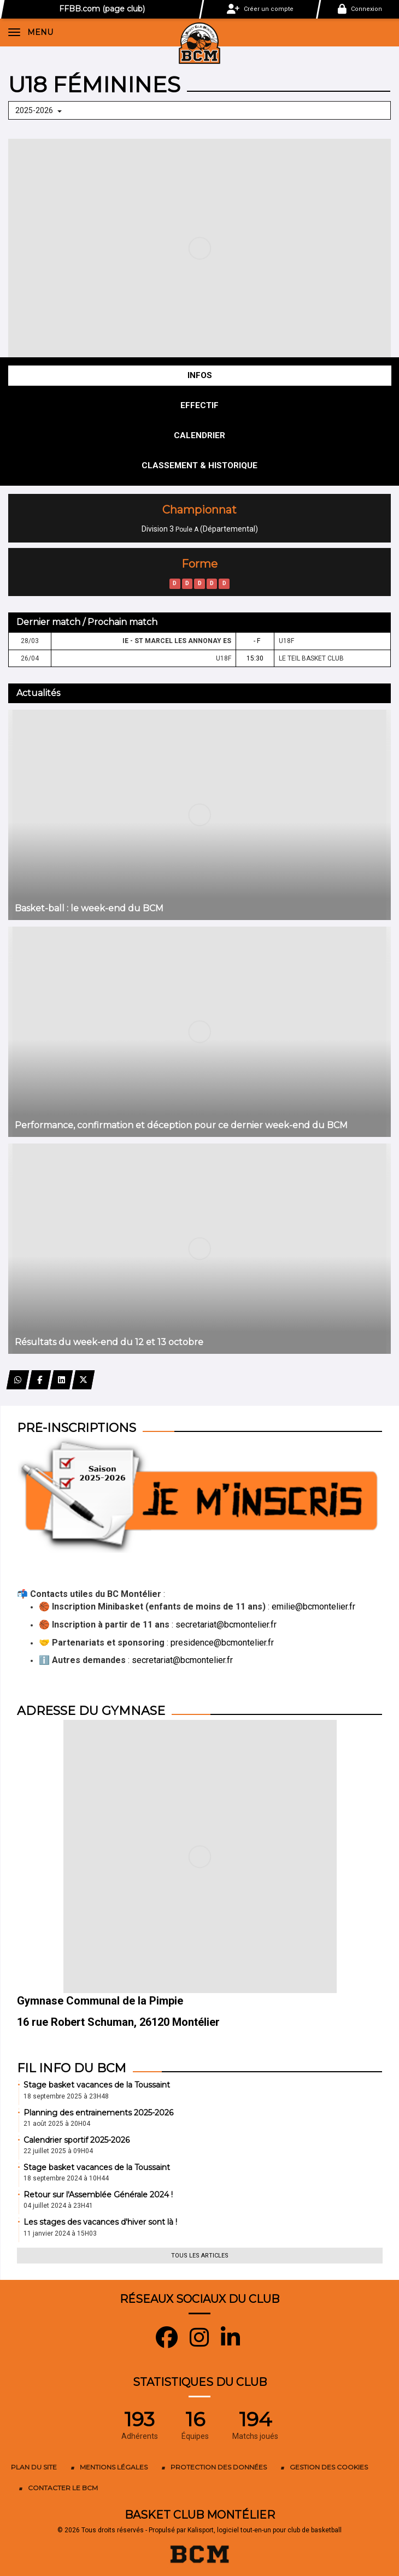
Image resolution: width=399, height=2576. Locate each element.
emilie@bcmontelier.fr (313, 1606)
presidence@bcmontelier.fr (222, 1642)
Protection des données (219, 2467)
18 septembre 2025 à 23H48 (66, 2096)
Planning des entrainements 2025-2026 (98, 2113)
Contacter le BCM (63, 2488)
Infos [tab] (199, 375)
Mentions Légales (114, 2467)
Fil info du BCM (71, 2068)
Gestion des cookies (329, 2467)
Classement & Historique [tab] (199, 465)
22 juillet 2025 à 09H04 (58, 2151)
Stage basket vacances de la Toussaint (97, 2085)
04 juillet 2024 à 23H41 (58, 2205)
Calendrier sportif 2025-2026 (77, 2140)
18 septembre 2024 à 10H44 (66, 2178)
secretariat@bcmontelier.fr (226, 1624)
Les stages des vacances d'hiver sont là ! (100, 2222)
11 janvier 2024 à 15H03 (60, 2233)
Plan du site (34, 2467)
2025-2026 (38, 110)
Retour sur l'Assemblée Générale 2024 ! (98, 2195)
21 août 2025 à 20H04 (57, 2123)
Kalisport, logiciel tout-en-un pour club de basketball (264, 2530)
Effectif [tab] (199, 405)
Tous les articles (199, 2255)
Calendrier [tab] (199, 435)
